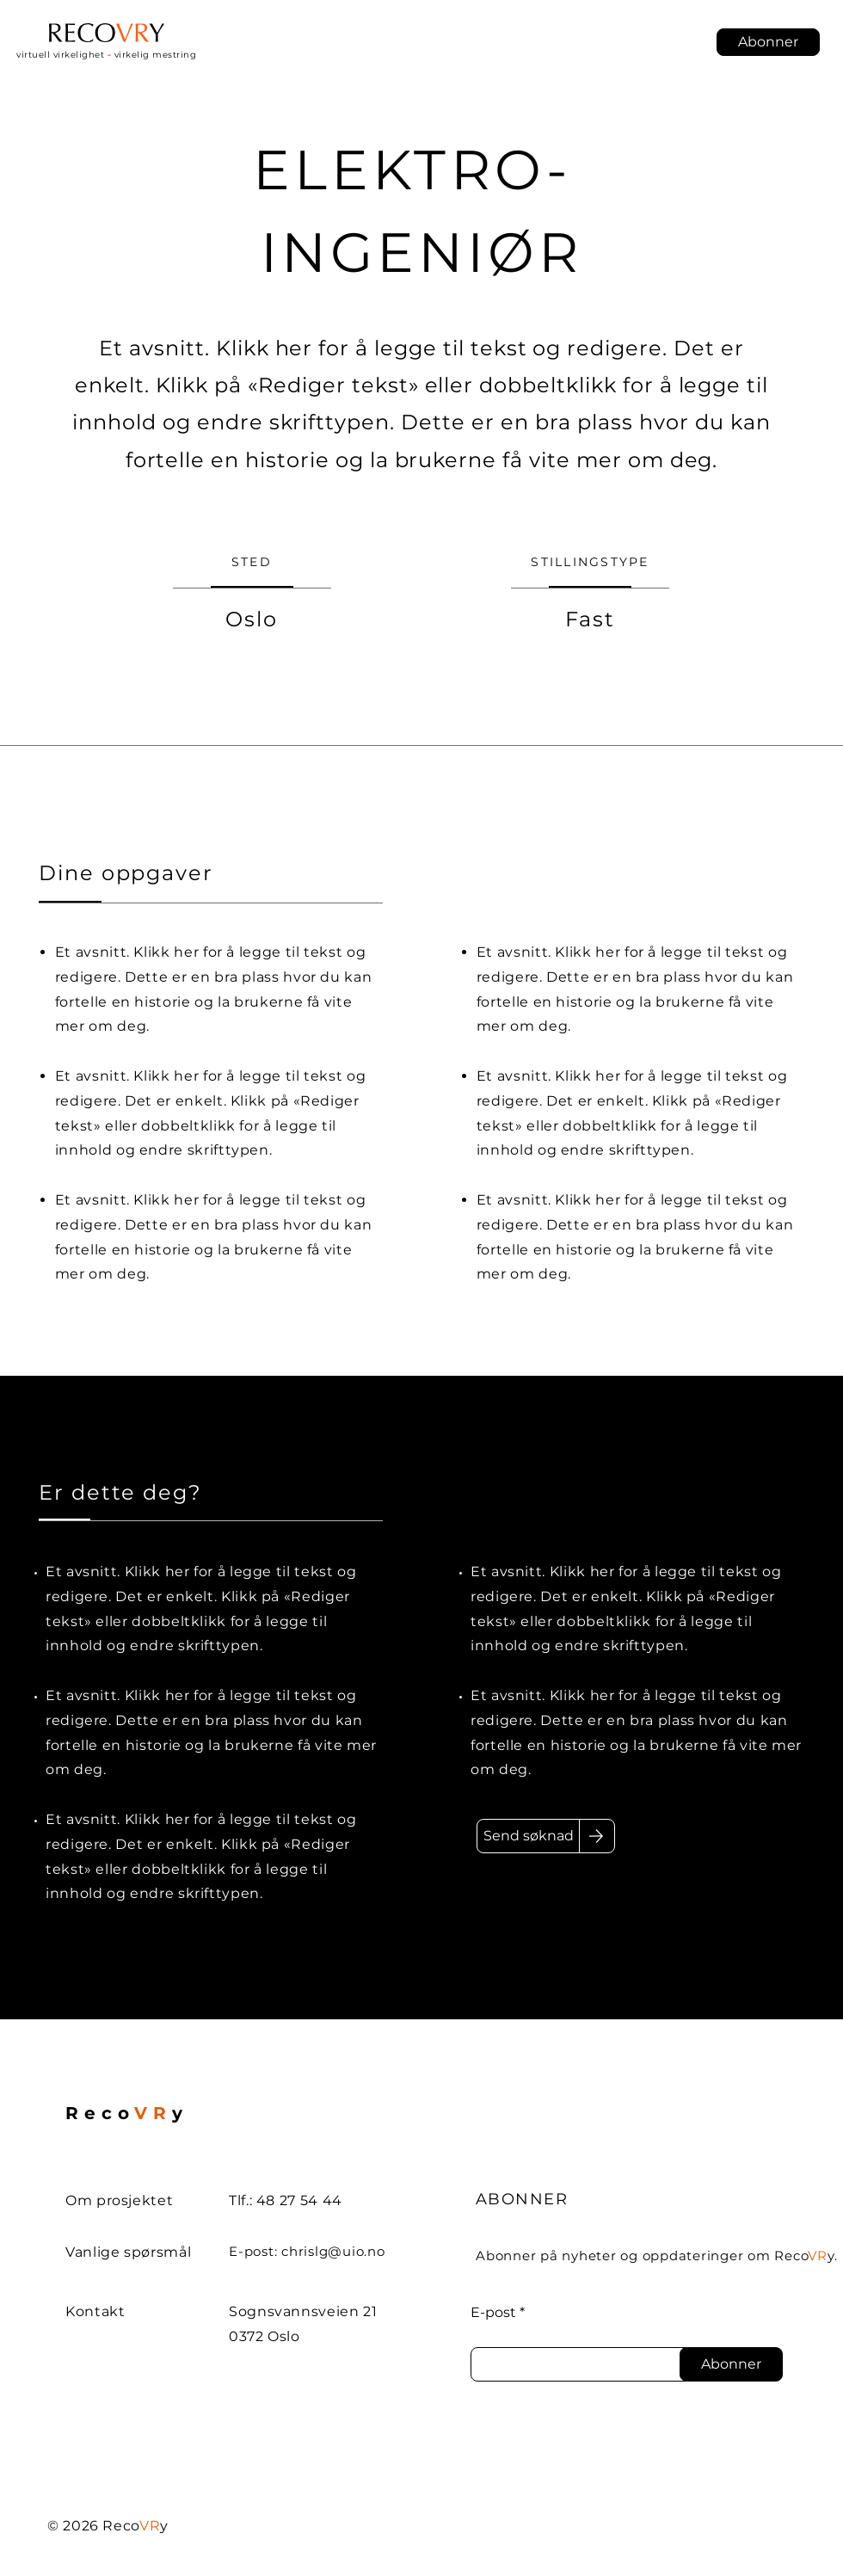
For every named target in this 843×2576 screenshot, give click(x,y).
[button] (768, 42)
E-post (493, 2313)
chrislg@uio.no (333, 2251)
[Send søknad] (528, 1836)
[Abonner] (731, 2364)
